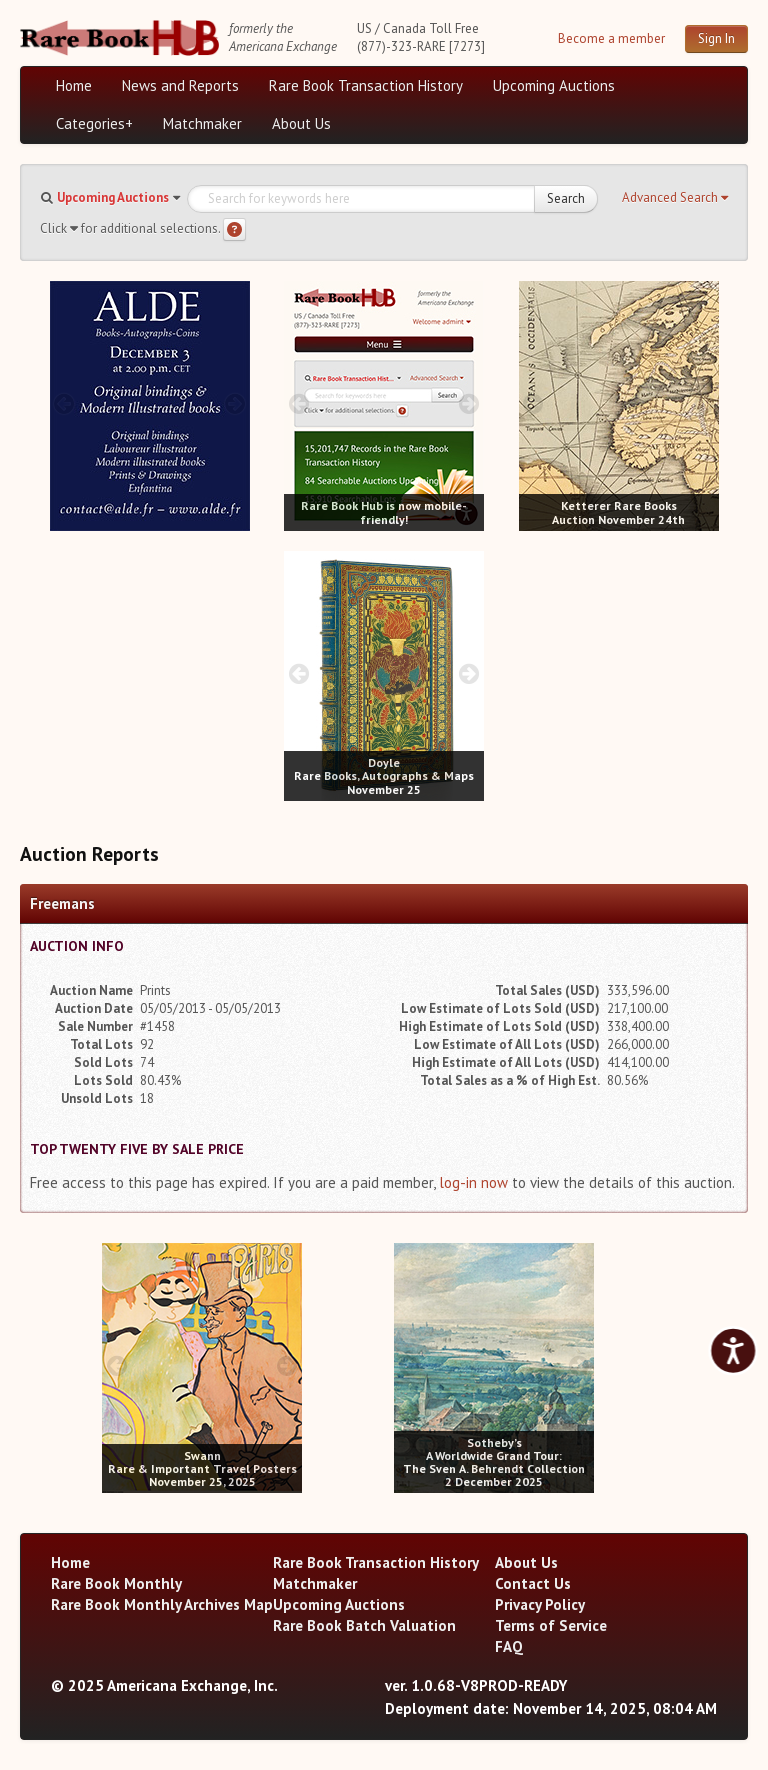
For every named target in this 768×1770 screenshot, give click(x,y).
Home (74, 85)
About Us (301, 123)
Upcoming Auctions (554, 85)
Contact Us (533, 1583)
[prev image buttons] (64, 403)
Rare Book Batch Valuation (364, 1625)
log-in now (473, 1182)
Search (566, 198)
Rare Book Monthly (116, 1583)
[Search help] (234, 229)
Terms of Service (551, 1625)
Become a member (611, 38)
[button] (675, 198)
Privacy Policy (540, 1604)
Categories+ (94, 123)
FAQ (509, 1646)
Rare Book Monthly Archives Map (162, 1604)
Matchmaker (202, 123)
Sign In (716, 38)
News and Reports (180, 85)
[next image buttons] (234, 403)
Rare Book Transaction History (366, 85)
